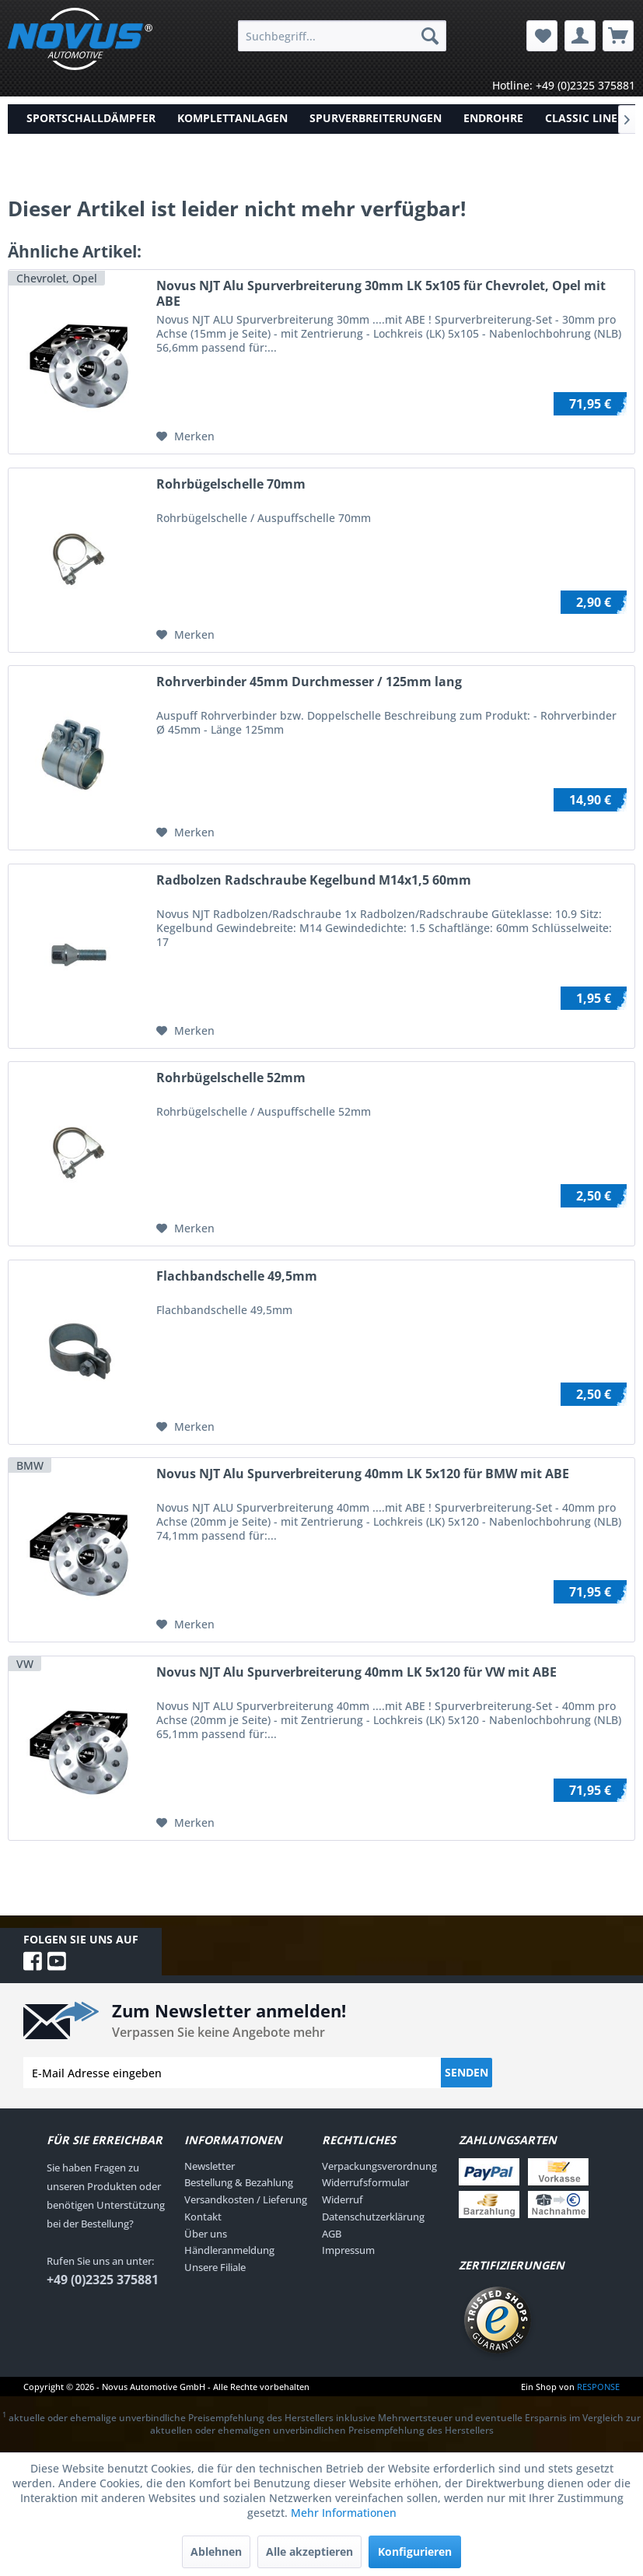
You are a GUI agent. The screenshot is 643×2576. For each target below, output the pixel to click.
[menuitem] (342, 35)
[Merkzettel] (541, 35)
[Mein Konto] (580, 35)
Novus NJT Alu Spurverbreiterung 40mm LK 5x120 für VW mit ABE (356, 1672)
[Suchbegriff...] (342, 35)
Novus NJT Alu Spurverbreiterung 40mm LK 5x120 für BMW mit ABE (362, 1474)
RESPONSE (598, 2386)
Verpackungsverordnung (379, 2166)
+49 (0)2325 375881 (103, 2279)
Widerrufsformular (365, 2182)
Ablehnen (216, 2551)
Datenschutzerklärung (373, 2217)
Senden (466, 2072)
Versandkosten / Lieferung (245, 2199)
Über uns (205, 2234)
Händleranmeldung (229, 2250)
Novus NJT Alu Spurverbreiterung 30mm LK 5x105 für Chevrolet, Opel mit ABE (381, 293)
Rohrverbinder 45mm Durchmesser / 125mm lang (309, 682)
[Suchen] (430, 35)
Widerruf (342, 2199)
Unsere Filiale (215, 2267)
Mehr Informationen (344, 2512)
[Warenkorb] (618, 35)
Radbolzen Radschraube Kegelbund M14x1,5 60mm (313, 880)
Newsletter (209, 2166)
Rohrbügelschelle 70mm (231, 484)
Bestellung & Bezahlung (238, 2182)
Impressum (348, 2250)
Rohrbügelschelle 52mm (231, 1078)
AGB (331, 2234)
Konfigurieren (415, 2551)
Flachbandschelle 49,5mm (236, 1276)
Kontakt (203, 2217)
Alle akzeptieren (309, 2551)
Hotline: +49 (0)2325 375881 (563, 85)
